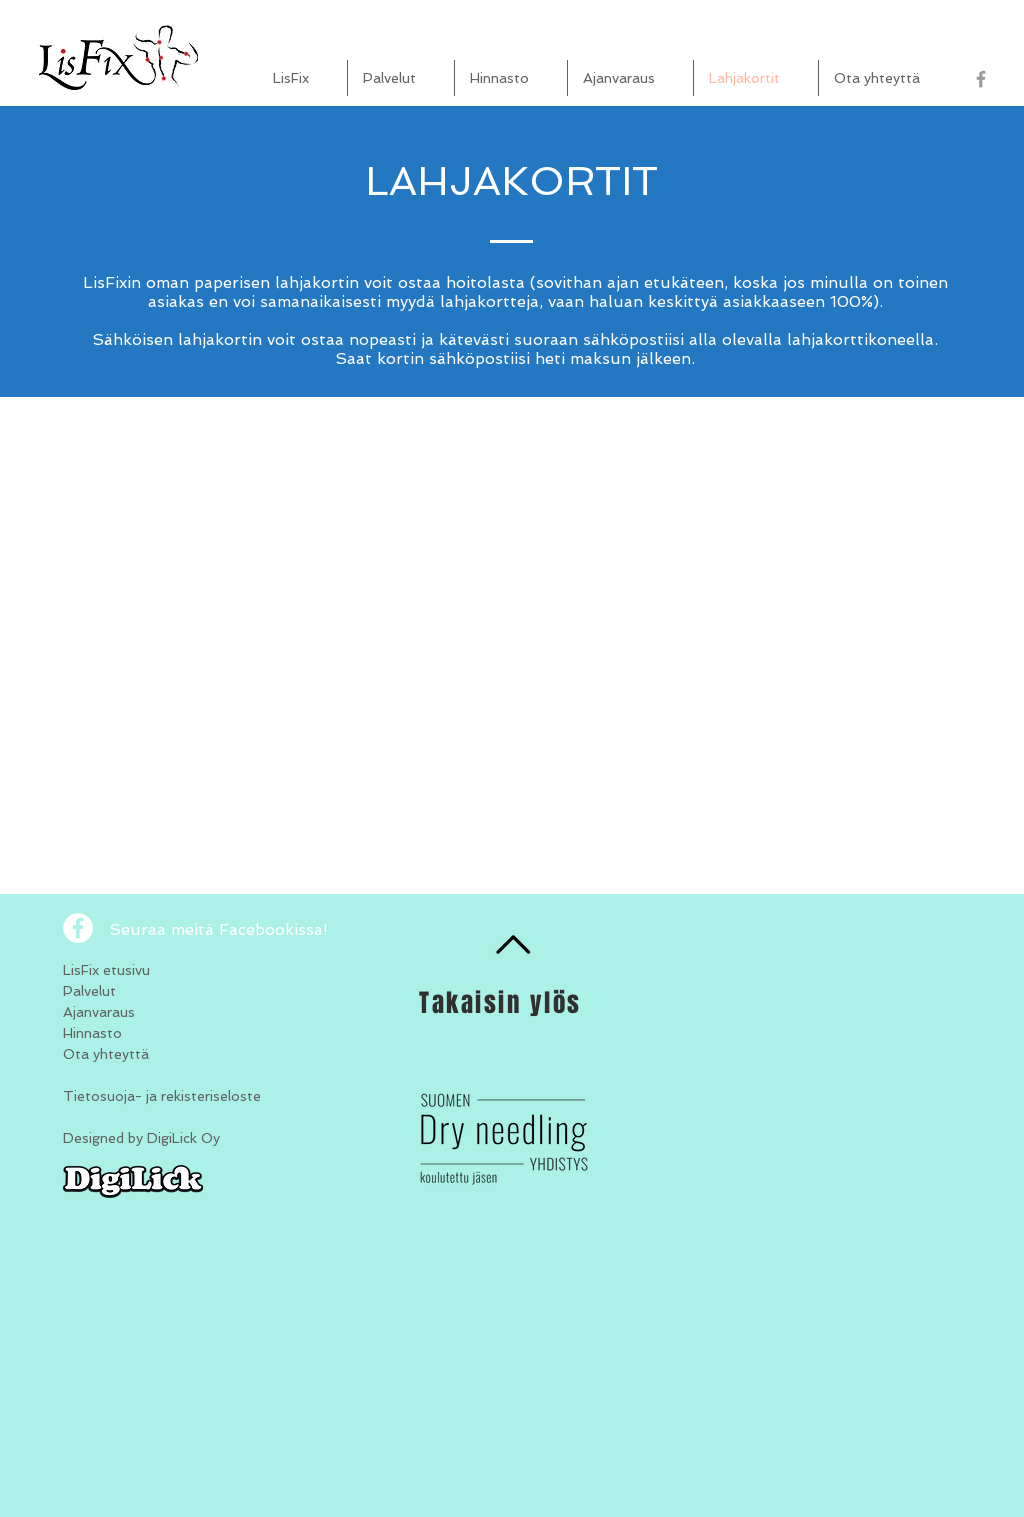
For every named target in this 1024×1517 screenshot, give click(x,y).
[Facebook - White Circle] (78, 928)
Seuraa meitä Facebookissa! (218, 929)
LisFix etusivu (106, 970)
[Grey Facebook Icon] (981, 79)
